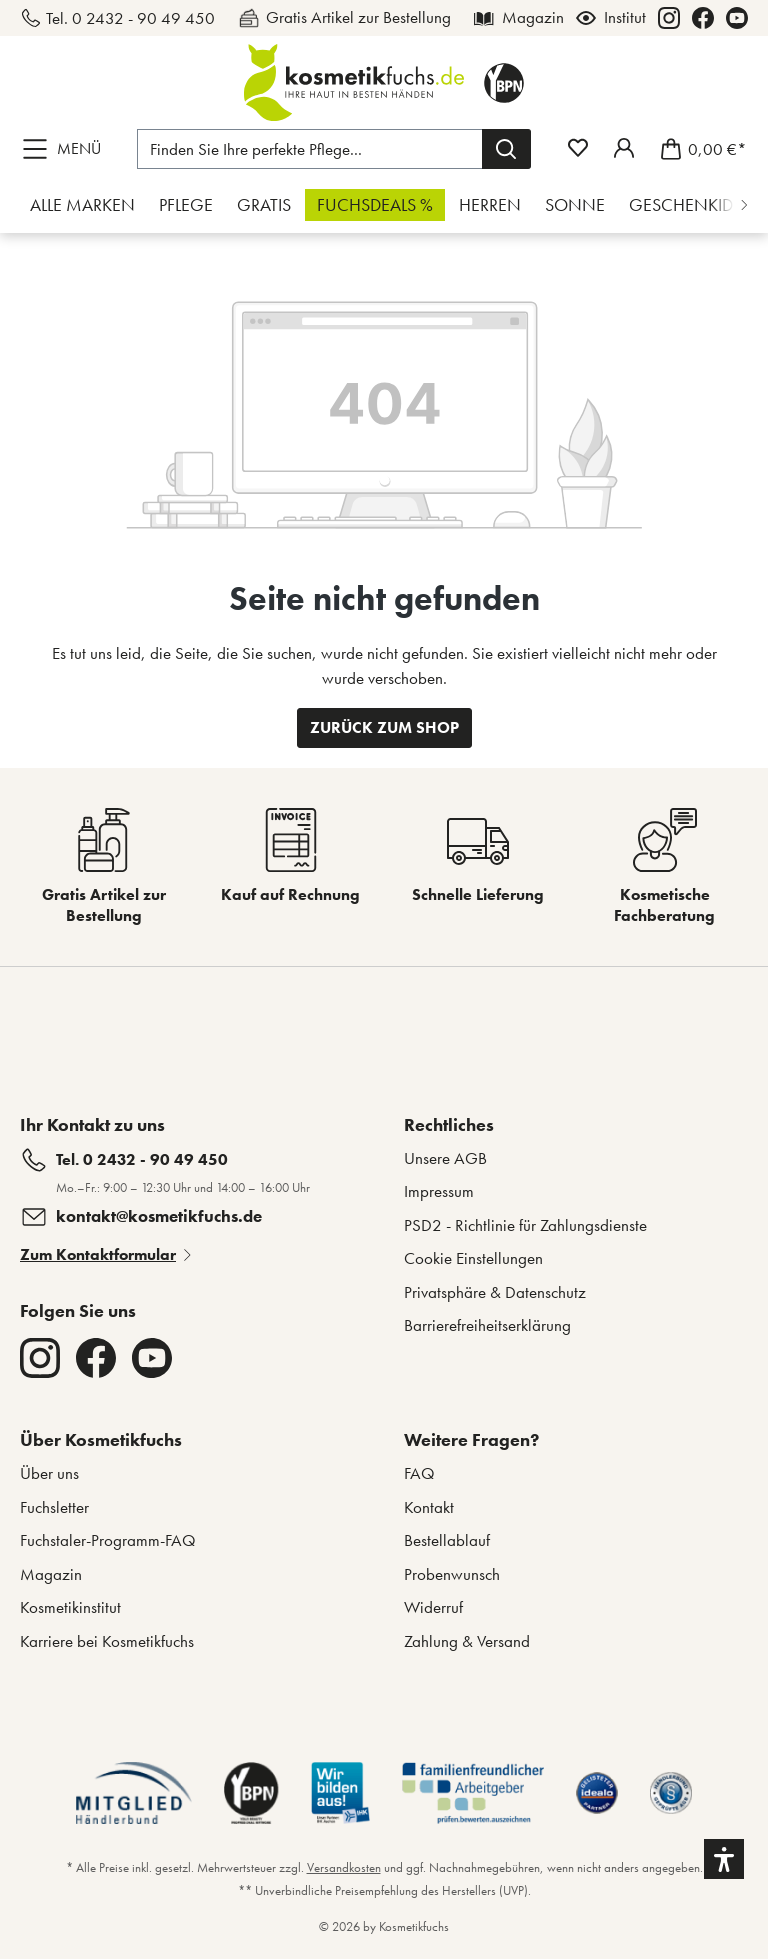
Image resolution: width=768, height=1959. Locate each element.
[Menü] (66, 149)
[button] (724, 1859)
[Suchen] (506, 149)
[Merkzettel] (578, 148)
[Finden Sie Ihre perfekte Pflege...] (310, 149)
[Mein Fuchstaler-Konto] (624, 148)
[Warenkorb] (697, 149)
